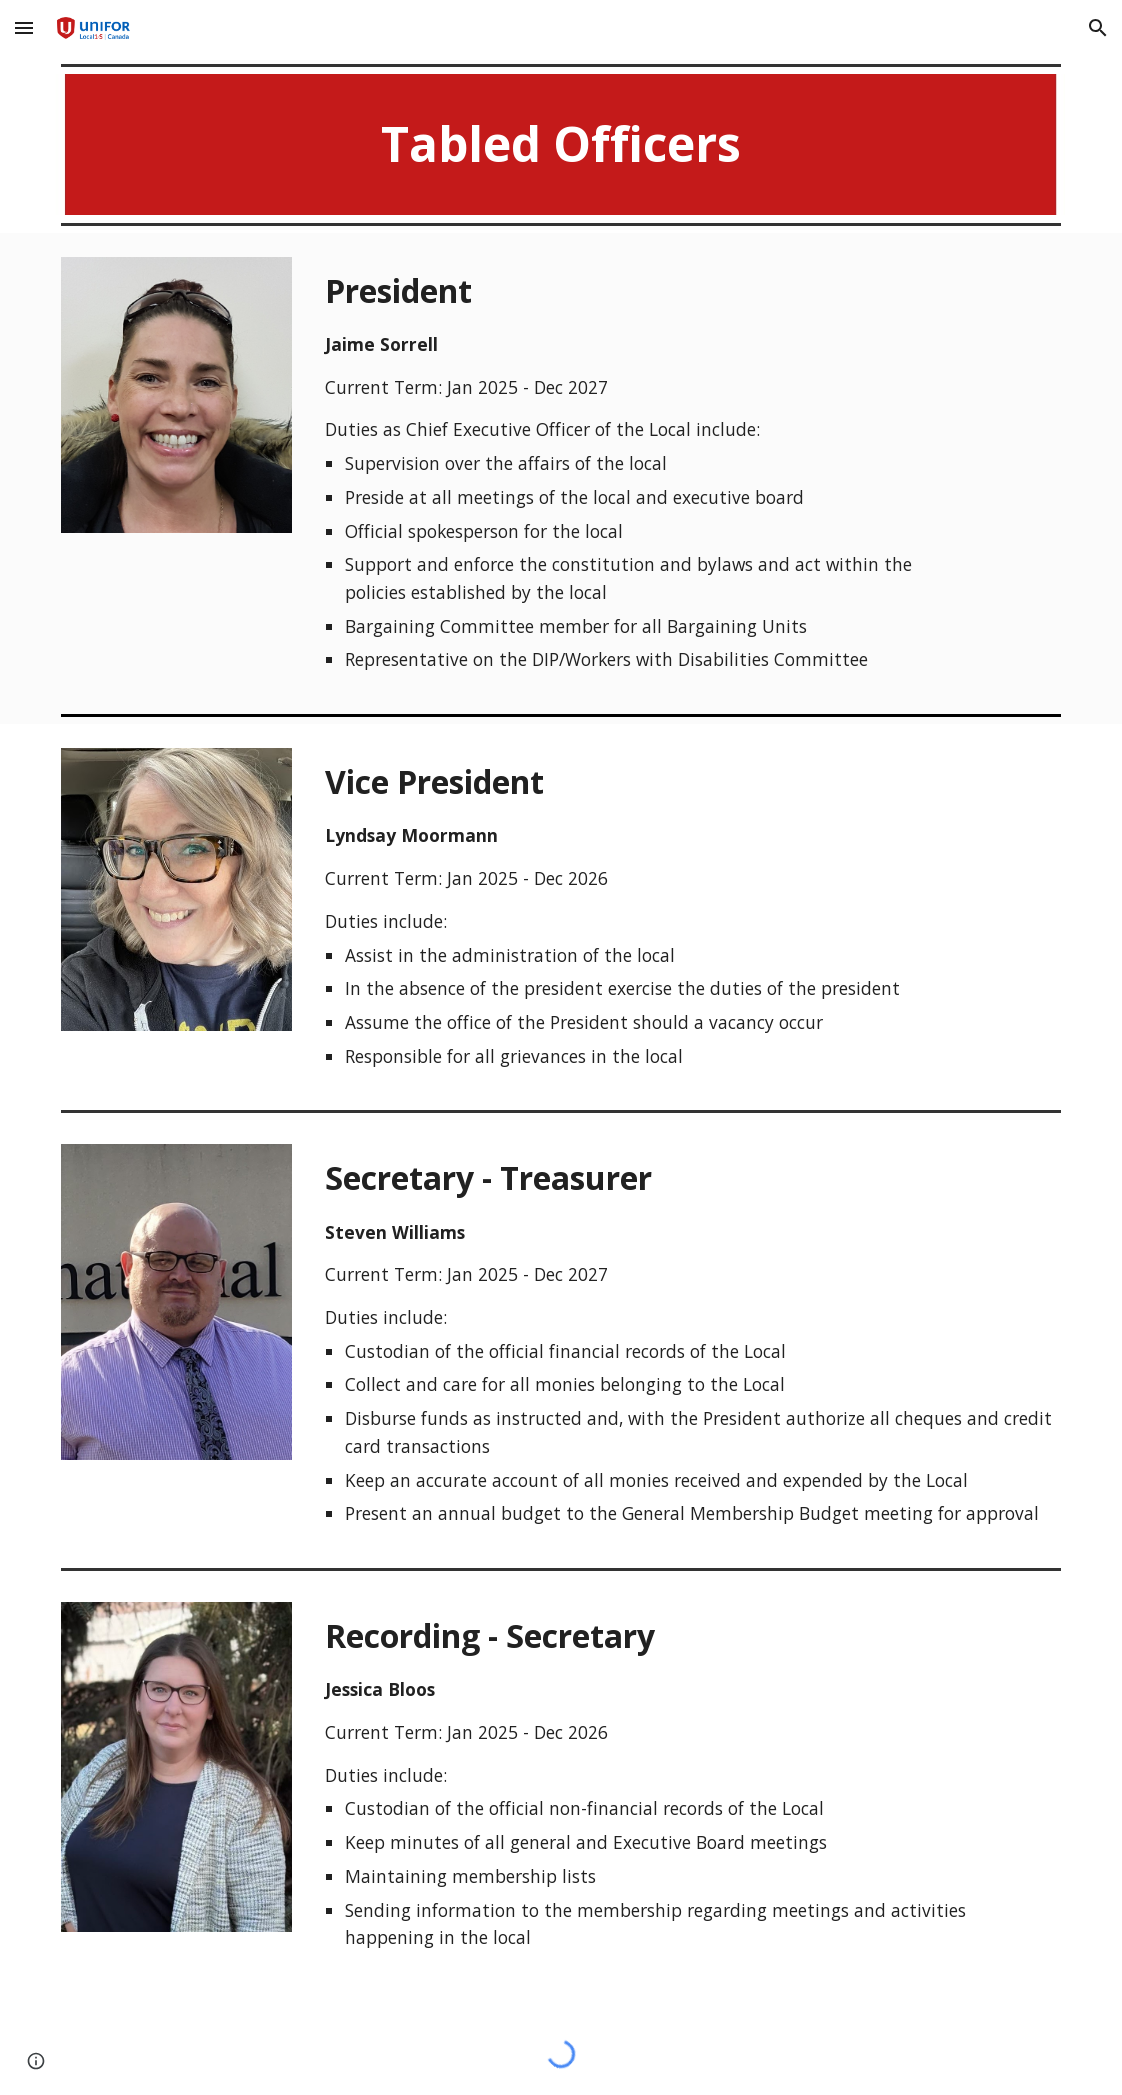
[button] (24, 27)
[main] (561, 144)
